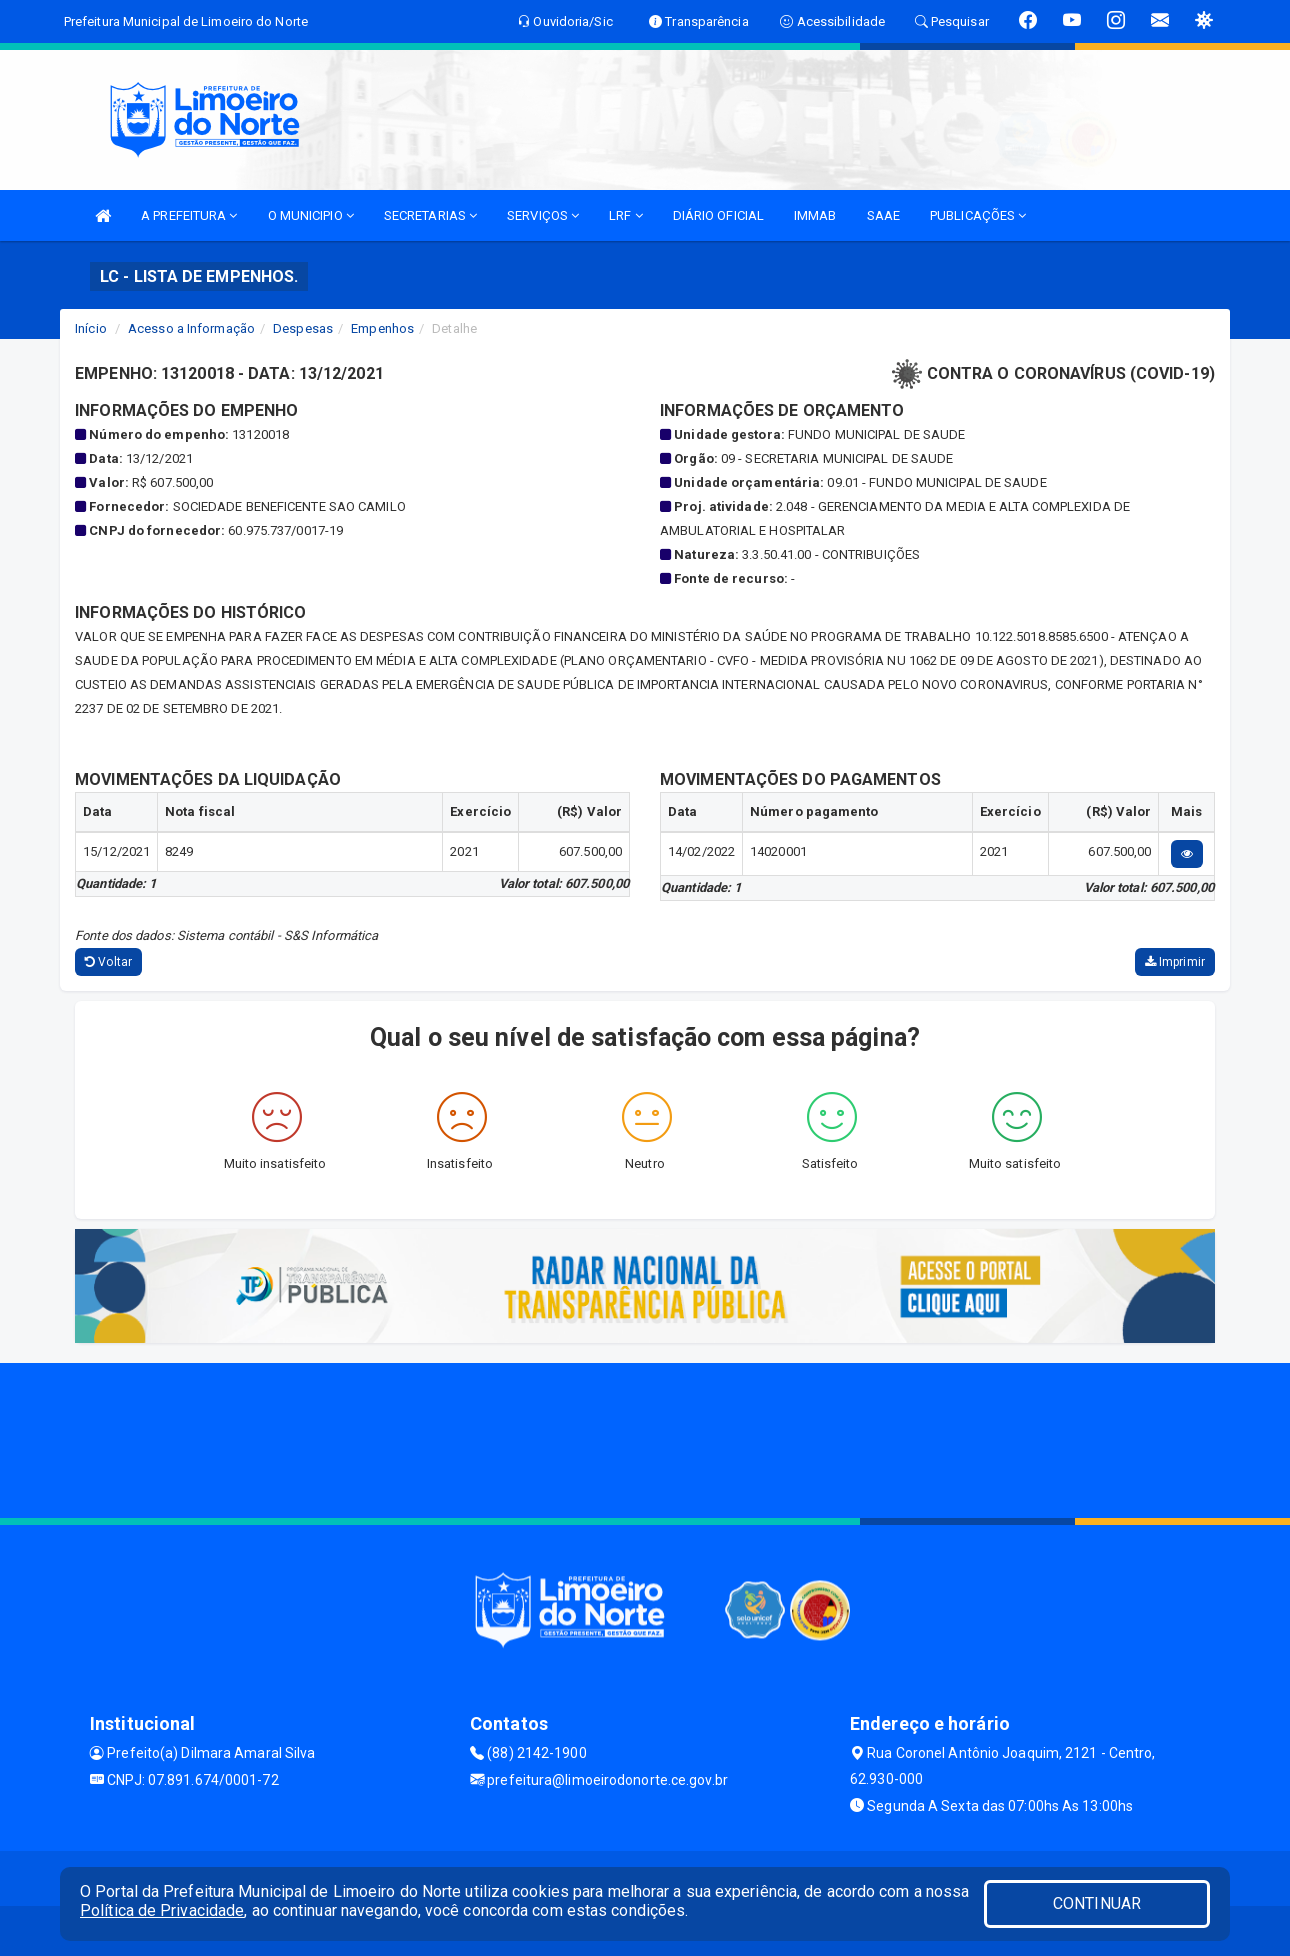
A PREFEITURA (189, 215)
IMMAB (815, 215)
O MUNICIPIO (311, 215)
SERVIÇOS (543, 215)
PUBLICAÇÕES (978, 215)
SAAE (883, 215)
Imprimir (1175, 962)
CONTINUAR (1097, 1903)
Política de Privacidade (162, 1910)
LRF (626, 215)
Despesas (303, 328)
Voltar (108, 962)
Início (91, 328)
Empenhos (382, 328)
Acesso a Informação (191, 328)
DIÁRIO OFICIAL (718, 215)
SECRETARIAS (430, 215)
